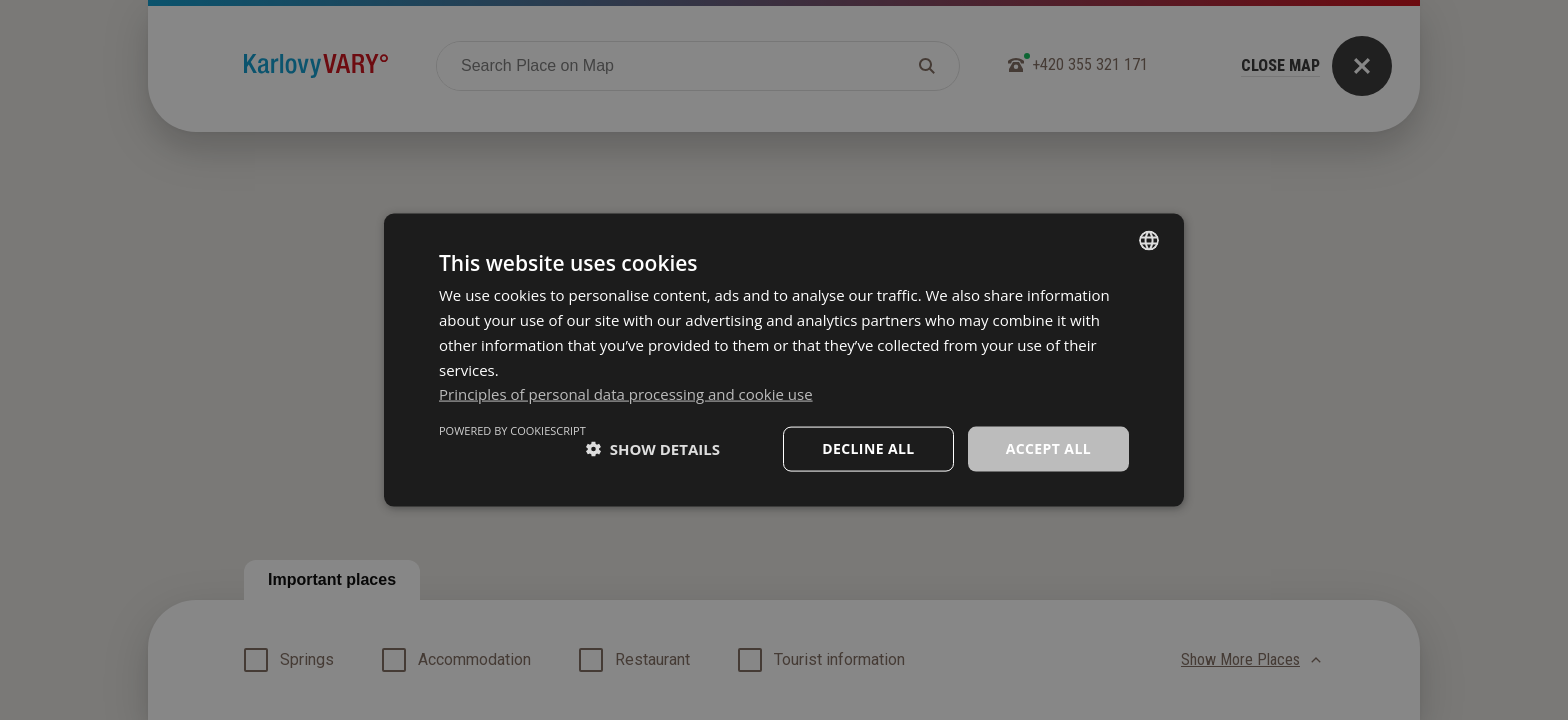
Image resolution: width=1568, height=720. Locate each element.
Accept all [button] (1048, 448)
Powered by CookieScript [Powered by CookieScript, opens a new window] (512, 430)
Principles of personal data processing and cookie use (626, 394)
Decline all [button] (868, 448)
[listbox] (1149, 241)
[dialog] (784, 360)
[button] (653, 449)
